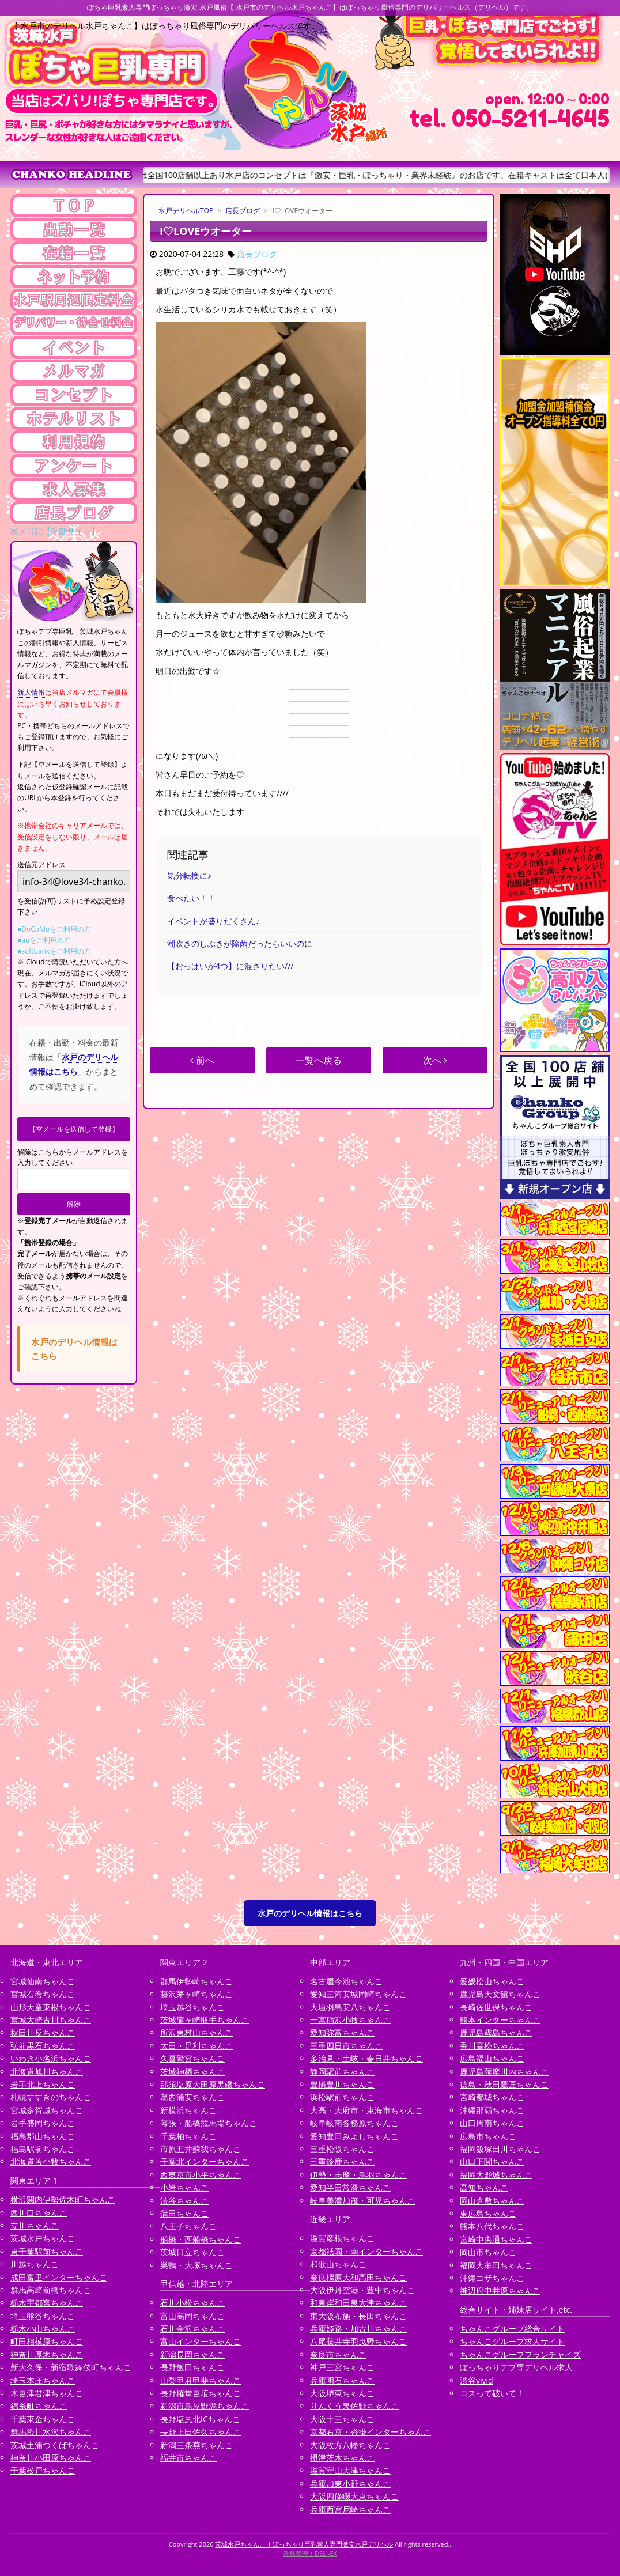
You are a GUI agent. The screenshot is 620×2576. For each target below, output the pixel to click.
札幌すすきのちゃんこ (50, 2096)
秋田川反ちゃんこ (42, 2032)
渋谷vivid (476, 2380)
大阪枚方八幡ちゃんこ (350, 2444)
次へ (435, 1060)
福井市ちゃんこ (188, 2457)
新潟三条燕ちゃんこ (196, 2444)
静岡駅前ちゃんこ (342, 2071)
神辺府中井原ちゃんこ (500, 2290)
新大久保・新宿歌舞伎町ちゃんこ (70, 2367)
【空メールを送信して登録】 (74, 1129)
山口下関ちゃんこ (492, 2161)
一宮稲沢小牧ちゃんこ (350, 2019)
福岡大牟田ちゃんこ (496, 2265)
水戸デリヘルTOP (185, 210)
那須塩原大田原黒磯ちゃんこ (212, 2084)
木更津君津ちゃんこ (46, 2393)
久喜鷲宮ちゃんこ (192, 2058)
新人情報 (31, 692)
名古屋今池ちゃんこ (346, 1981)
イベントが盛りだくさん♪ (213, 921)
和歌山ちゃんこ (338, 2264)
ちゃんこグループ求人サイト (512, 2341)
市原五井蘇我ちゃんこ (200, 2148)
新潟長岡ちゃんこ (192, 2354)
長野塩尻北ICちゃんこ (200, 2419)
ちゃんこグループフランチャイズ (520, 2354)
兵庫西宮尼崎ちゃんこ (350, 2509)
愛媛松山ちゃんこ (492, 1981)
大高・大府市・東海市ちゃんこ (366, 2110)
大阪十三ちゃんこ (342, 2419)
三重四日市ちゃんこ (346, 2045)
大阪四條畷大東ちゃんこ (354, 2496)
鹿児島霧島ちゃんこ (496, 2032)
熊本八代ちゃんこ (492, 2226)
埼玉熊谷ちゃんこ (42, 2315)
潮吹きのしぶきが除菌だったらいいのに (239, 943)
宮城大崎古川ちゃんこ (50, 2019)
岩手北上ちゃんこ (42, 2084)
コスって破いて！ (492, 2393)
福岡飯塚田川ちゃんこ (500, 2148)
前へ (202, 1060)
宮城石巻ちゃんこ (42, 1993)
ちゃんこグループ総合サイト (512, 2328)
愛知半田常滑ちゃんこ (350, 2187)
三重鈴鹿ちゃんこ (342, 2161)
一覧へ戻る (319, 1060)
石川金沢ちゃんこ (192, 2328)
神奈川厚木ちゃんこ (46, 2354)
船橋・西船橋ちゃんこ (200, 2239)
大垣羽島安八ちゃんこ (350, 2007)
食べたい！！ (191, 897)
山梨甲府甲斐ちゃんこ (200, 2380)
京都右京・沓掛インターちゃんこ (370, 2431)
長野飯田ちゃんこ (192, 2367)
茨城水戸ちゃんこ (42, 2238)
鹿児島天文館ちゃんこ (500, 1993)
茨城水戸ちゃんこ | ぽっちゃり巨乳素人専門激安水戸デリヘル (304, 2544)
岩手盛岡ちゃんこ (42, 2122)
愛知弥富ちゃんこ (342, 2032)
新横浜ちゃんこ (188, 2110)
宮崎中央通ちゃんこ (496, 2239)
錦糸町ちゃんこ (38, 2405)
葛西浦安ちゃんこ (192, 2096)
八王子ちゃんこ (188, 2226)
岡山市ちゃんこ (488, 2251)
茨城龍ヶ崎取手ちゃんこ (204, 2019)
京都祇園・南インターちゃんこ (366, 2251)
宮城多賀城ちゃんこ (46, 2110)
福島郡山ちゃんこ (42, 2136)
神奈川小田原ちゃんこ (50, 2457)
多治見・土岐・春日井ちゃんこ (366, 2058)
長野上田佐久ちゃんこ (200, 2431)
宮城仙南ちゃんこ (42, 1981)
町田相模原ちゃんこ (46, 2341)
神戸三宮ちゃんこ (342, 2367)
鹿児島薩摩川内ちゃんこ (504, 2071)
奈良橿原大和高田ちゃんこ (358, 2277)
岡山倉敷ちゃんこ (492, 2200)
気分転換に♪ (189, 875)
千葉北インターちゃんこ (204, 2161)
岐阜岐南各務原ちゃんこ (354, 2122)
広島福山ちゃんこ (492, 2058)
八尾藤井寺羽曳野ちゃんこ (358, 2341)
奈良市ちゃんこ (338, 2354)
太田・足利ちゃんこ (196, 2045)
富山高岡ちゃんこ (192, 2315)
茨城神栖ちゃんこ (192, 2071)
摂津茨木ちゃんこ (342, 2457)
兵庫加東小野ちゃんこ (350, 2483)
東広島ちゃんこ (488, 2213)
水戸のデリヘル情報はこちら (310, 1913)
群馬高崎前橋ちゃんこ (50, 2289)
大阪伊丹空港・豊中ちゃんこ (362, 2289)
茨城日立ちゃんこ (192, 2251)
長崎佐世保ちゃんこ (496, 2007)
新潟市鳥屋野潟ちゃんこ (204, 2405)
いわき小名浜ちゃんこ (50, 2058)
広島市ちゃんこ (488, 2136)
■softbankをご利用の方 (54, 951)
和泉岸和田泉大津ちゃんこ (358, 2302)
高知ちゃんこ (484, 2187)
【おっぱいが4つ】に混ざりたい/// (230, 965)
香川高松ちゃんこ (492, 2045)
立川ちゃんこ (34, 2225)
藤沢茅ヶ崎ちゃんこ (196, 1993)
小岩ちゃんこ (184, 2187)
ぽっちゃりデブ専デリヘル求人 (516, 2367)
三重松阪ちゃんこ (342, 2148)
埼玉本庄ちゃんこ (42, 2380)
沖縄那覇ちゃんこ (492, 2110)
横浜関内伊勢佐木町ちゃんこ (62, 2199)
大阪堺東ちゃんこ (342, 2393)
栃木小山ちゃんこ (42, 2328)
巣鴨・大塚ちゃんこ (196, 2265)
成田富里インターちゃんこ (58, 2277)
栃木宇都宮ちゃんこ (46, 2302)
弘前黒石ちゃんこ (42, 2045)
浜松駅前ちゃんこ (342, 2096)
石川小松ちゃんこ (192, 2302)
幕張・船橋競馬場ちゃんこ (208, 2122)
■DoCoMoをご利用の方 (54, 929)
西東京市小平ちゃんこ (200, 2174)
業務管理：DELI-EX (310, 2553)
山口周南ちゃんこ (492, 2122)
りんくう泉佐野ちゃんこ (354, 2405)
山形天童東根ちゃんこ (50, 2007)
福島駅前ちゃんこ (42, 2148)
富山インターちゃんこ (200, 2341)
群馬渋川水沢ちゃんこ (50, 2431)
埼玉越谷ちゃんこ (192, 2007)
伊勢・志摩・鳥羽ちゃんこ (358, 2174)
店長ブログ (242, 210)
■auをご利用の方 (44, 940)
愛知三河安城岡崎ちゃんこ (358, 1993)
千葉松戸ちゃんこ (42, 2470)
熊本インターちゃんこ (500, 2019)
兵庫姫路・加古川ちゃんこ (358, 2328)
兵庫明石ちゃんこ (342, 2380)
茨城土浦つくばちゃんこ (54, 2444)
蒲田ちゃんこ (184, 2213)
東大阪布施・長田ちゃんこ (358, 2315)
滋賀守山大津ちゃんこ (350, 2470)
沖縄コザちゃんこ (492, 2277)
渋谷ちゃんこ (184, 2200)
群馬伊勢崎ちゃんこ (196, 1981)
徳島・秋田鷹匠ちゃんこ (504, 2084)
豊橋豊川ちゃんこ (342, 2084)
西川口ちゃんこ (38, 2212)
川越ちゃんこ (34, 2264)
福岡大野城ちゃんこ (496, 2174)
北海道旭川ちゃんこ (46, 2071)
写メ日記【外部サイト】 (54, 530)
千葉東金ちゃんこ (42, 2419)
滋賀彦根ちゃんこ (342, 2238)
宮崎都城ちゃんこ (492, 2096)
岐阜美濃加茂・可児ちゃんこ (362, 2200)
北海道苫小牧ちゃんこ (50, 2161)
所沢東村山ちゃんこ (196, 2032)
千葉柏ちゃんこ (188, 2136)
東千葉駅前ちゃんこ (46, 2251)
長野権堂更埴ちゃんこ (200, 2393)
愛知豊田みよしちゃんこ (354, 2136)
